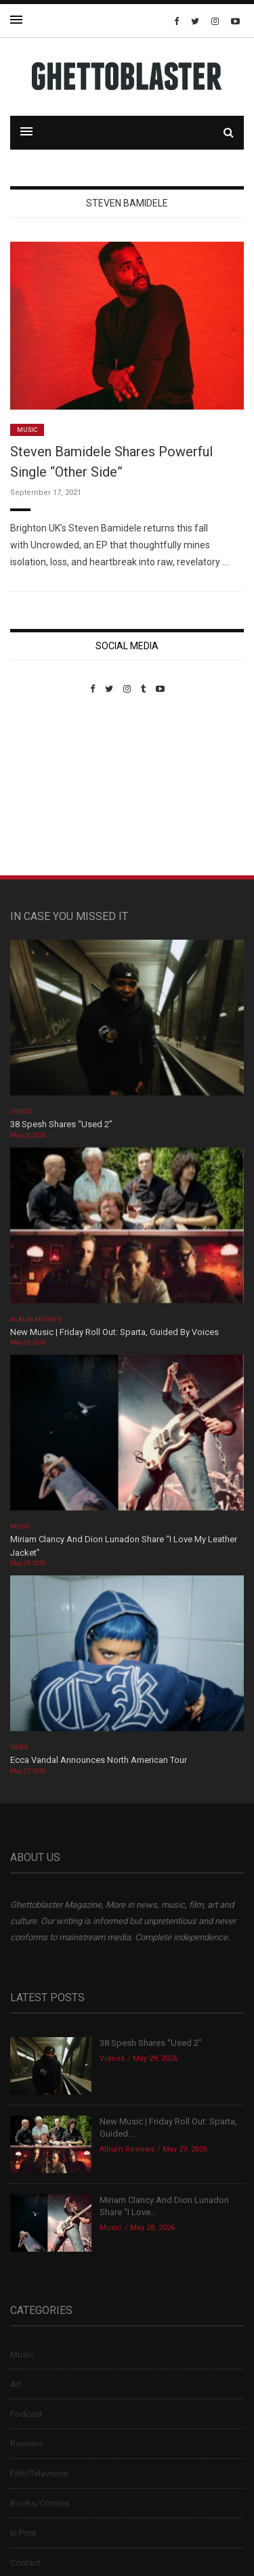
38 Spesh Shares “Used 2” (61, 1124)
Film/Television (39, 2473)
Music (27, 430)
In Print (23, 2533)
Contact (25, 2563)
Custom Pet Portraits (49, 787)
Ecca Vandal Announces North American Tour (98, 1760)
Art (16, 2384)
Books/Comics (39, 2503)
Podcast (26, 2414)
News (19, 1747)
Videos (20, 1111)
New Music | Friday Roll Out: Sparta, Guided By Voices (114, 1332)
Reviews (26, 2444)
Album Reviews (36, 1319)
